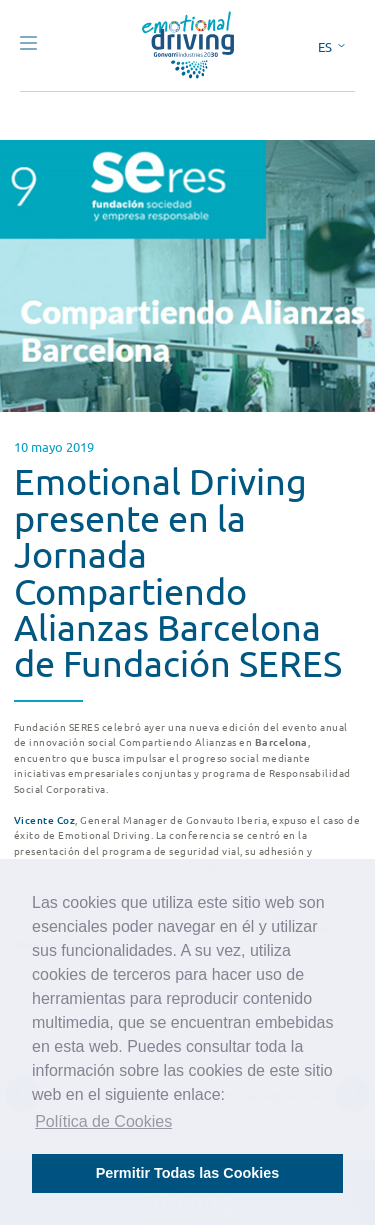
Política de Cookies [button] (103, 1121)
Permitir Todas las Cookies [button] (188, 1173)
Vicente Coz (44, 819)
